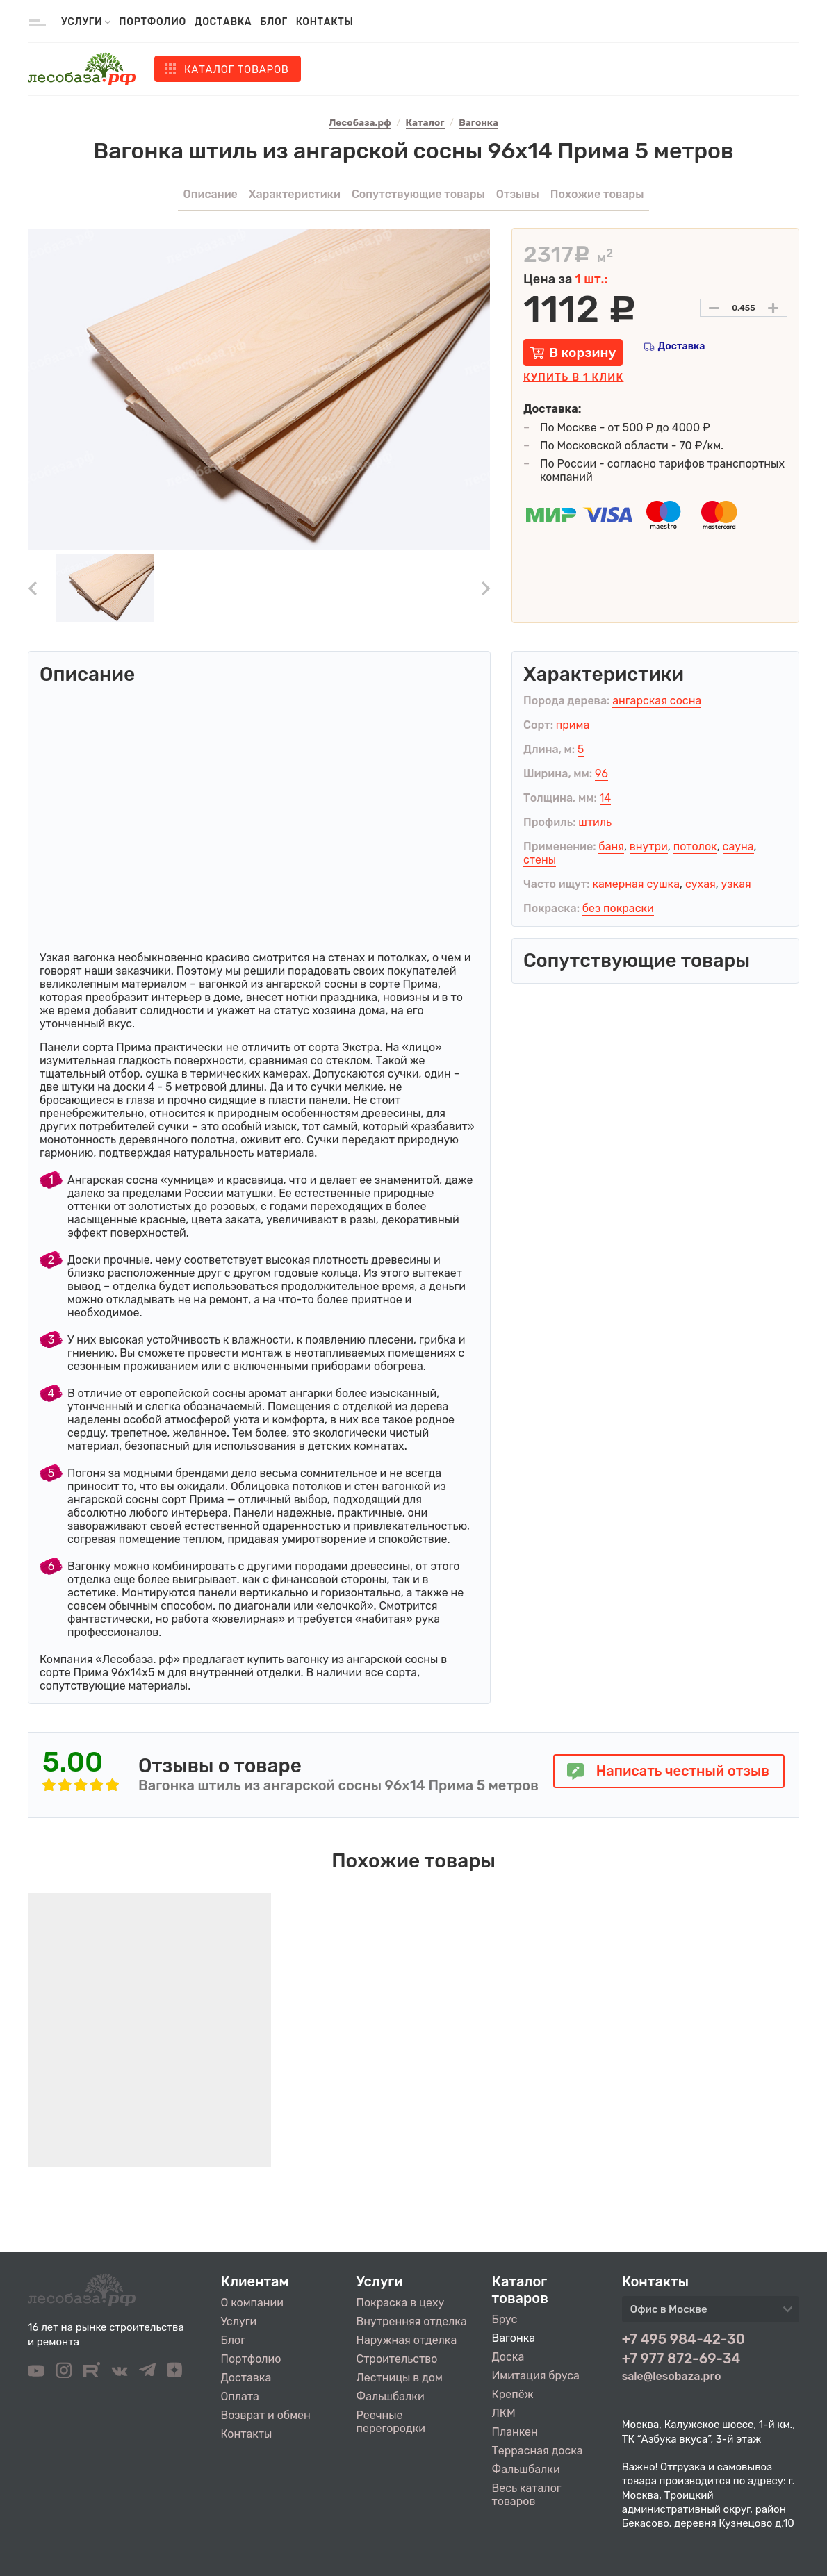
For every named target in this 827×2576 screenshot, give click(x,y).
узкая (736, 884)
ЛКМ (504, 2413)
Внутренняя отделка (412, 2321)
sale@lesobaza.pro (671, 2376)
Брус (505, 2319)
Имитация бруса (536, 2375)
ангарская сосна (656, 700)
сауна (738, 846)
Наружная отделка (407, 2340)
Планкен (515, 2431)
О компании (252, 2302)
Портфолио (152, 22)
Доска (508, 2356)
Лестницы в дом (400, 2377)
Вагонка (514, 2338)
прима (573, 725)
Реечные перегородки (391, 2422)
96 (601, 773)
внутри (649, 846)
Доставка (223, 22)
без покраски (618, 908)
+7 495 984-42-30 (683, 2339)
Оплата (240, 2396)
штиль (595, 822)
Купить (573, 377)
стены (539, 859)
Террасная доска (537, 2450)
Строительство (397, 2359)
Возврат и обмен (266, 2415)
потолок (695, 846)
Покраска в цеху (401, 2302)
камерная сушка (636, 884)
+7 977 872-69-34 (681, 2358)
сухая (700, 884)
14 (606, 797)
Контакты (325, 22)
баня (611, 846)
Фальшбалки (391, 2396)
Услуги (239, 2321)
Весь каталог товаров (527, 2495)
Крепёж (513, 2394)
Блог (273, 22)
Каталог (236, 69)
